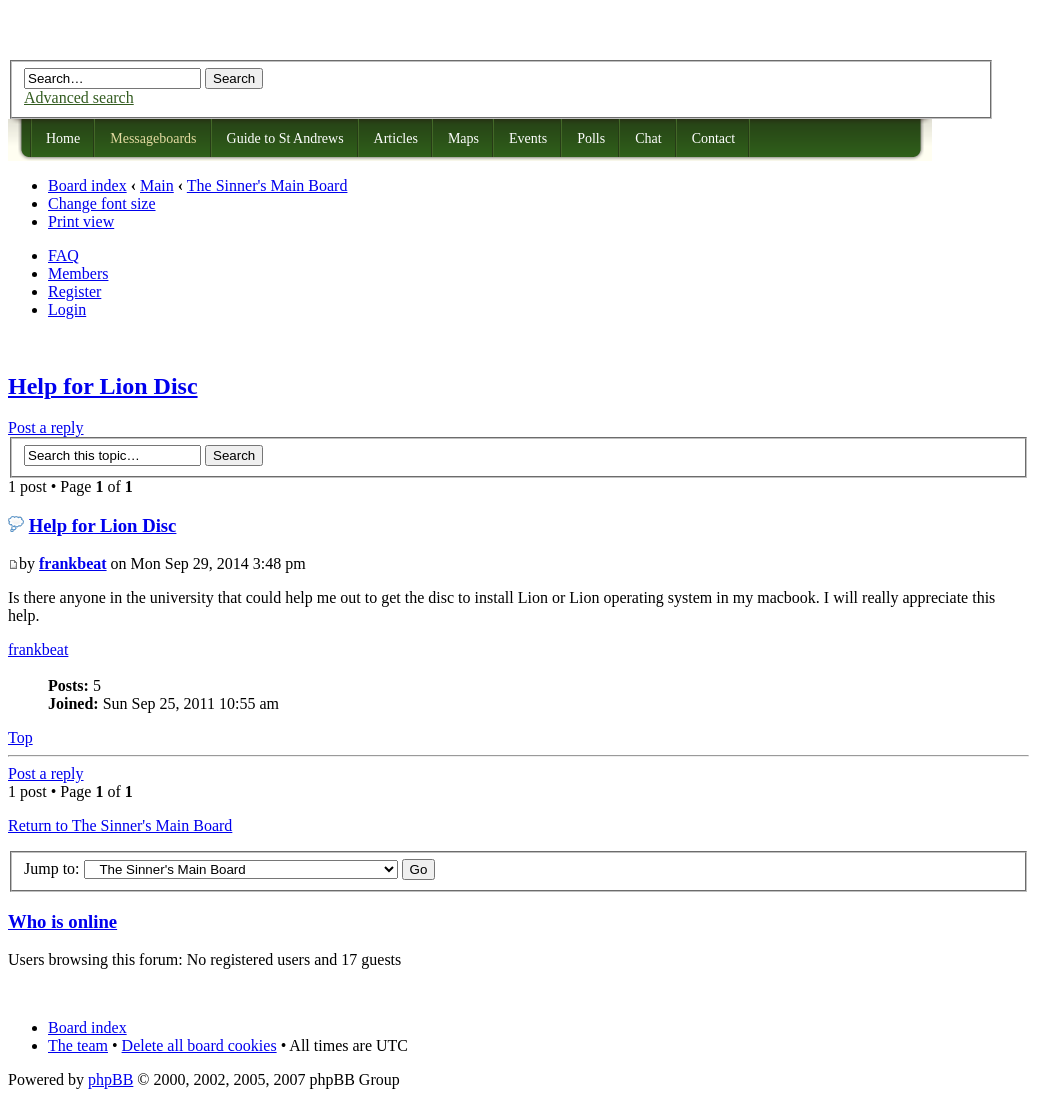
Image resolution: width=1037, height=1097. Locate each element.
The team (78, 1045)
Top (20, 737)
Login (67, 309)
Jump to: (52, 868)
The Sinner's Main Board (267, 185)
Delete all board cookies (199, 1045)
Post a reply (46, 427)
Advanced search (79, 97)
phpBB (110, 1079)
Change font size (102, 203)
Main (157, 185)
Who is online (62, 921)
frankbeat (73, 563)
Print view (81, 221)
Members (78, 273)
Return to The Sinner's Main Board (120, 825)
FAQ (63, 255)
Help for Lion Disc (103, 386)
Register (74, 291)
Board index (87, 185)
